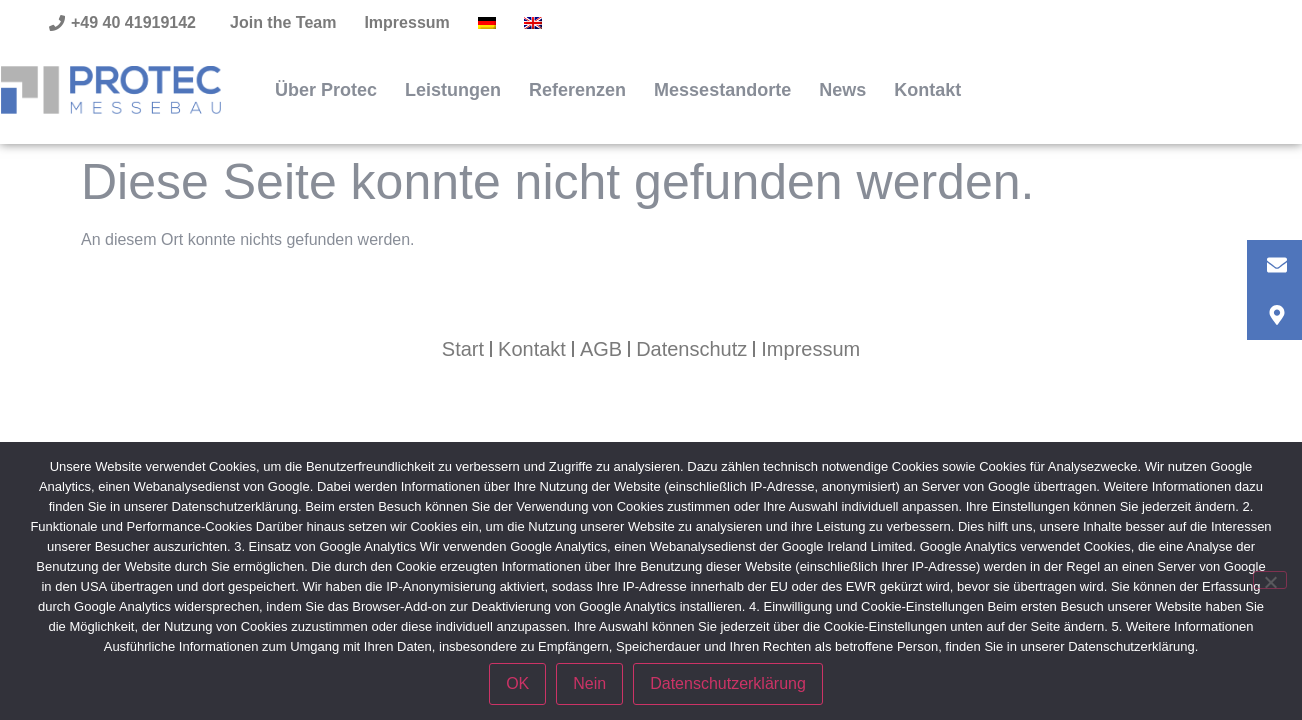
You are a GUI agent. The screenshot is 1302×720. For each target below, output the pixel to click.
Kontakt (927, 90)
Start (463, 349)
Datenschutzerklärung (728, 683)
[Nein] (1270, 580)
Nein (589, 683)
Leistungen (453, 90)
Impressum (406, 22)
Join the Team (283, 22)
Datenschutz (691, 349)
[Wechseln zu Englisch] (533, 23)
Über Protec (326, 90)
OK (517, 683)
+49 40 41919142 (133, 22)
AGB (601, 349)
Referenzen (577, 90)
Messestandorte (722, 90)
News (842, 90)
